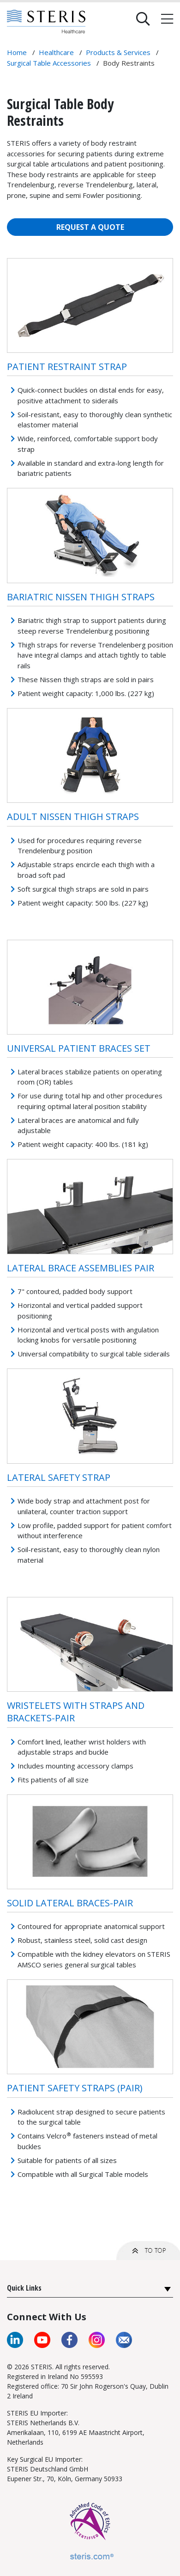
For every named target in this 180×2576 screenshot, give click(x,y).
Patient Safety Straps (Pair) (75, 2088)
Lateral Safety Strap (58, 1477)
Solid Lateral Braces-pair (70, 1903)
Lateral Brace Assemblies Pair (80, 1268)
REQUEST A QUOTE (90, 227)
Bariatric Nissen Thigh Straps (81, 597)
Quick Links (24, 2288)
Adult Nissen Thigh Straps (73, 816)
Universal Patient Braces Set (78, 1048)
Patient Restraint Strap (67, 366)
